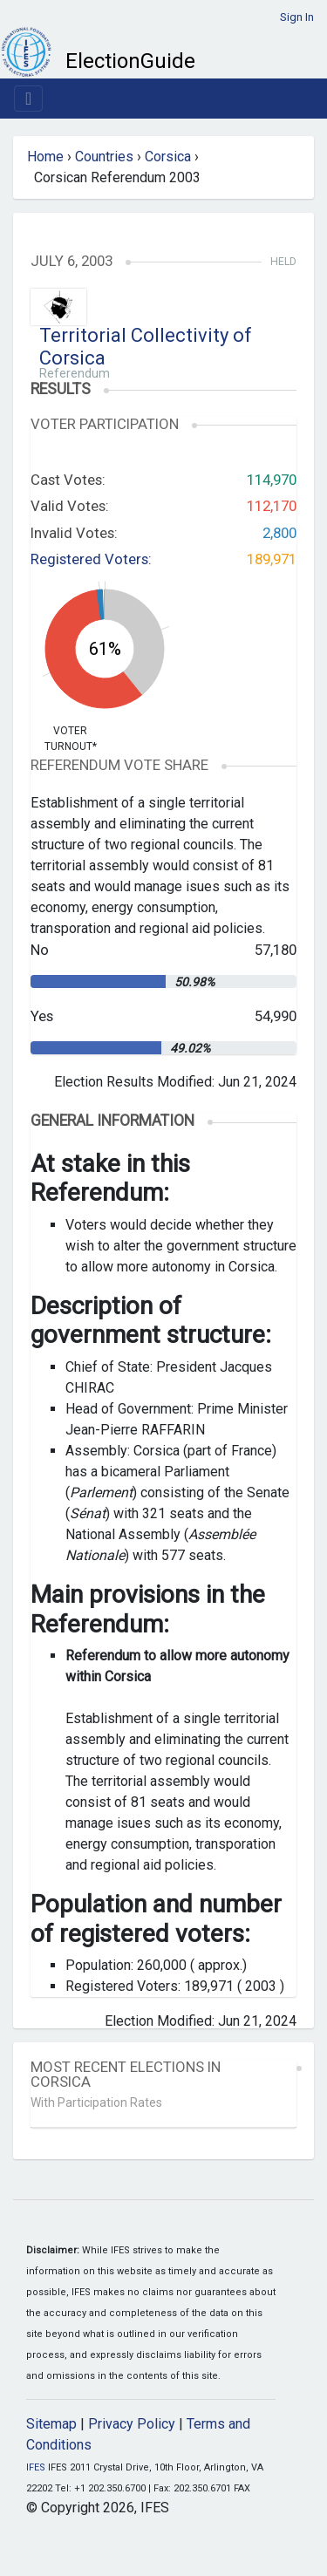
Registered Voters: (91, 559)
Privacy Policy (131, 2424)
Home (45, 156)
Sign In (297, 17)
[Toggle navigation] (28, 98)
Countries (104, 156)
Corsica (168, 156)
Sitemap (51, 2424)
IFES (35, 2467)
